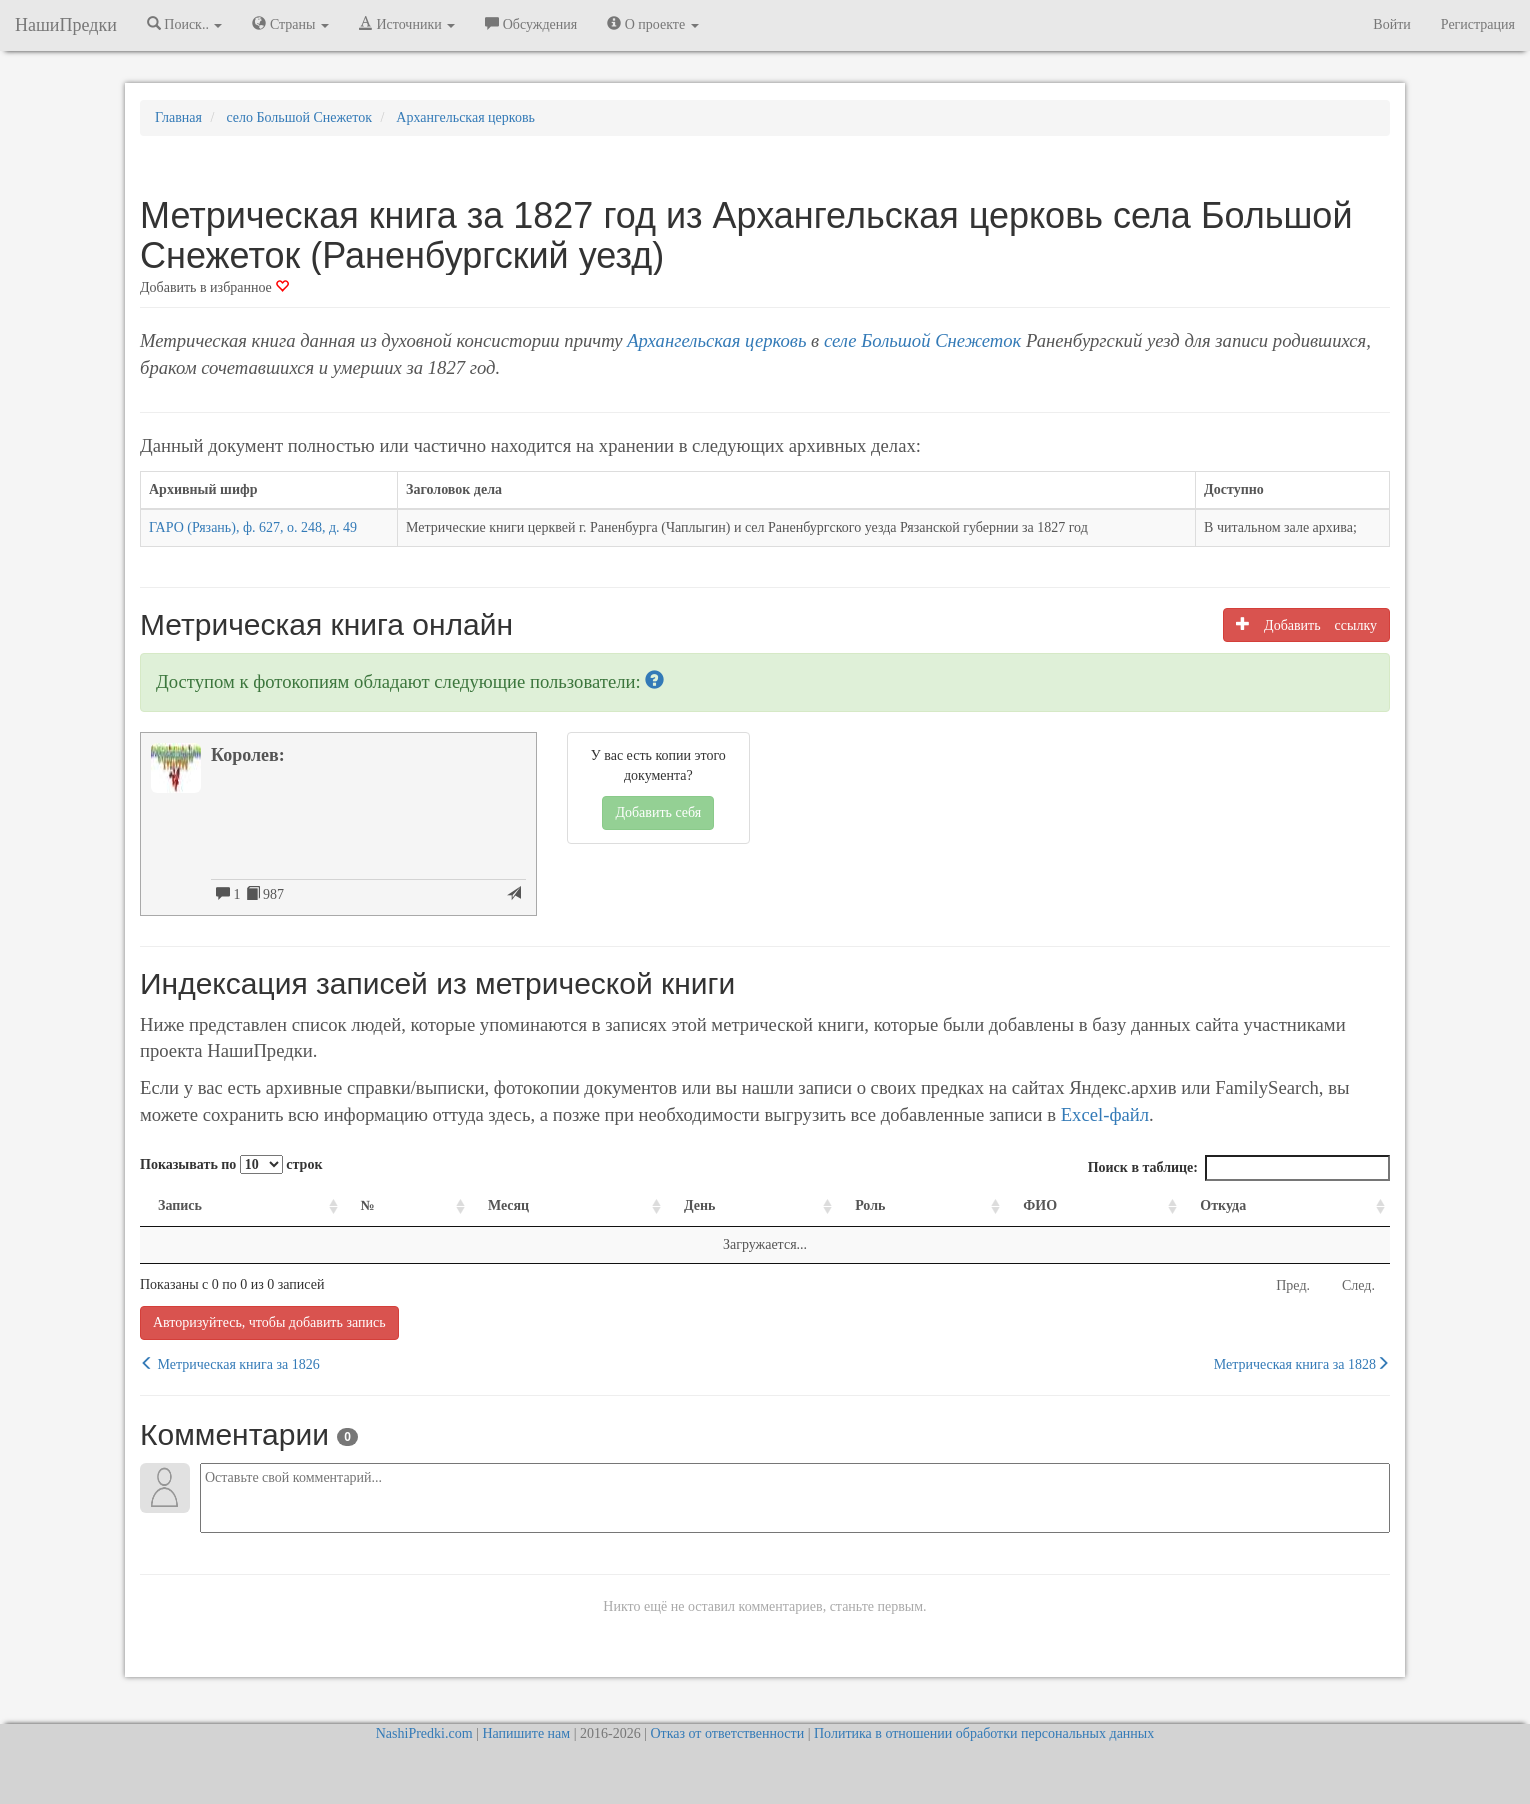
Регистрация (1478, 24)
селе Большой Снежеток (922, 340)
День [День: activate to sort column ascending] (700, 1205)
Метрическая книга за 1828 (1302, 1364)
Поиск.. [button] (185, 24)
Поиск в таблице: (1239, 1168)
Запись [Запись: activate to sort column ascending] (180, 1205)
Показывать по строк (231, 1164)
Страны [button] (290, 24)
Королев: (248, 755)
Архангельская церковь (716, 340)
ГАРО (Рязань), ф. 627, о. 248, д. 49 (253, 527)
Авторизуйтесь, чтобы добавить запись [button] (269, 1322)
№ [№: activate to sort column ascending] (368, 1205)
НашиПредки (66, 25)
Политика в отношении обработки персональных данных (984, 1733)
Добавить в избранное (214, 287)
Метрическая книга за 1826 (230, 1364)
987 (265, 894)
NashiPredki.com (424, 1733)
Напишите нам (526, 1733)
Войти (1391, 24)
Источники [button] (407, 24)
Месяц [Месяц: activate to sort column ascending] (508, 1205)
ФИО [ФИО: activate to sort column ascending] (1040, 1205)
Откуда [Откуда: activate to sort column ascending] (1223, 1205)
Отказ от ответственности (727, 1733)
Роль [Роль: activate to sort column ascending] (870, 1205)
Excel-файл (1105, 1114)
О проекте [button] (652, 24)
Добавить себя (658, 812)
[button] (654, 681)
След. (1358, 1285)
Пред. (1293, 1285)
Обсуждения (531, 24)
